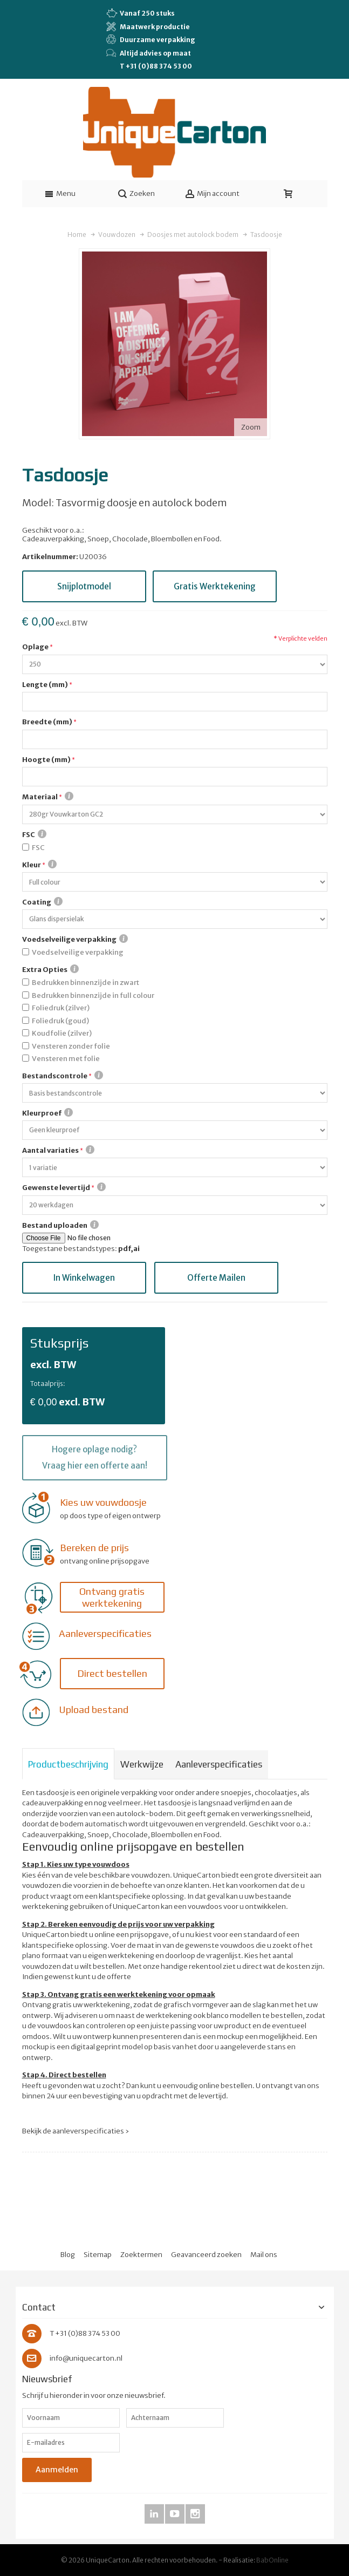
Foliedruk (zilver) (61, 1007)
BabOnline (272, 2560)
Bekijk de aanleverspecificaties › (75, 2131)
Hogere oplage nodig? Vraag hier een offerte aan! (94, 1457)
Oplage (35, 646)
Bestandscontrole (62, 1075)
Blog (67, 2254)
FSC (34, 834)
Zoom (251, 427)
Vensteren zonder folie (71, 1046)
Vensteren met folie (66, 1058)
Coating (42, 902)
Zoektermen (141, 2254)
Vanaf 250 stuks (140, 13)
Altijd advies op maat (148, 53)
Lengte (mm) (45, 684)
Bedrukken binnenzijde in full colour (93, 995)
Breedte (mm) (47, 721)
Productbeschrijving (68, 1764)
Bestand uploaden (60, 1225)
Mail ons (263, 2254)
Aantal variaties (58, 1150)
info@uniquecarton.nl (86, 2358)
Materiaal (47, 796)
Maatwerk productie (148, 26)
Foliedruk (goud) (60, 1020)
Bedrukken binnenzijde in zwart (85, 982)
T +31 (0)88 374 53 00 (156, 66)
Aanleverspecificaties (218, 1764)
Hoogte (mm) (46, 759)
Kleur (39, 864)
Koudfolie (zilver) (62, 1033)
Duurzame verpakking (150, 39)
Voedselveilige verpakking (75, 939)
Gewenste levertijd (64, 1187)
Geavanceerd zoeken (206, 2254)
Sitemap (98, 2254)
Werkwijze (141, 1764)
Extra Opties (50, 969)
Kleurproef (47, 1113)
